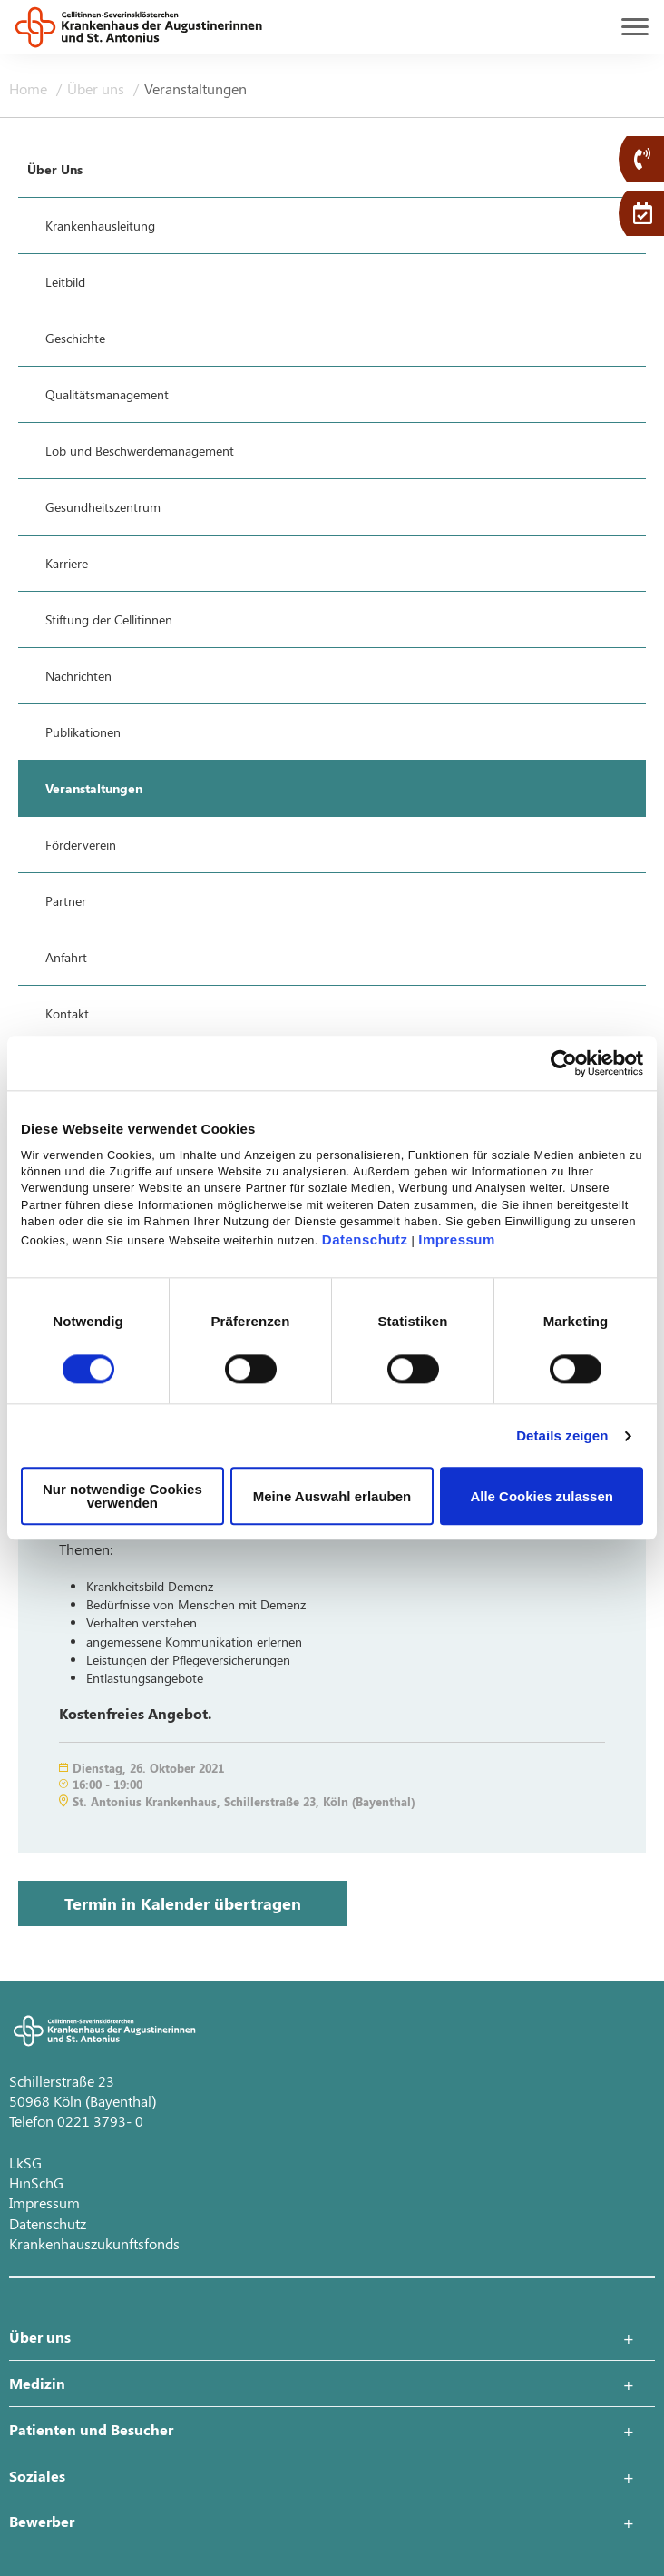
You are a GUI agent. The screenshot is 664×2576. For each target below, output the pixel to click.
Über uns (97, 88)
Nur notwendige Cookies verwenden (122, 1496)
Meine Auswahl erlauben (332, 1496)
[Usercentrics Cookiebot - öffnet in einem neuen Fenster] (563, 1063)
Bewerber (41, 2521)
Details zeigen (562, 1435)
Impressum (456, 1240)
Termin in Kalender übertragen (182, 1903)
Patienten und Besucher (91, 2429)
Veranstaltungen (195, 88)
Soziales (37, 2475)
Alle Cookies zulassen (541, 1496)
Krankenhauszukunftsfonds (94, 2243)
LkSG (25, 2162)
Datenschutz (365, 1240)
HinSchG (36, 2182)
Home (30, 88)
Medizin (37, 2383)
